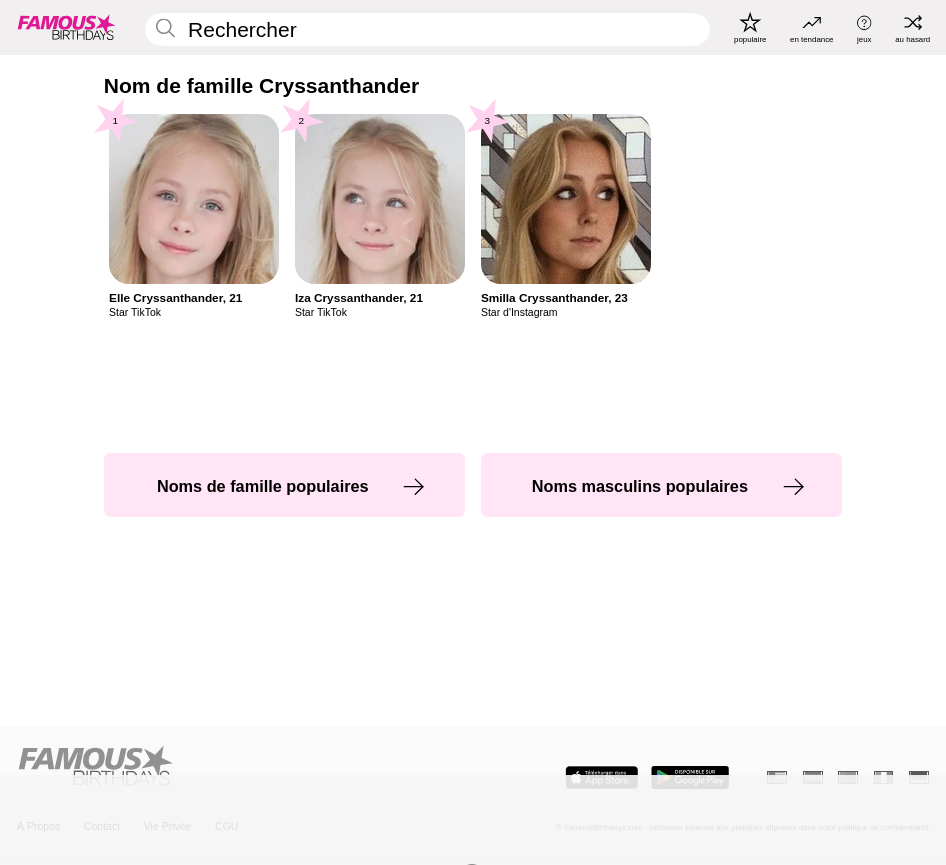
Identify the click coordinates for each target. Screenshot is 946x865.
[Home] (241, 767)
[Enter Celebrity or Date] (428, 29)
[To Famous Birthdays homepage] (66, 27)
